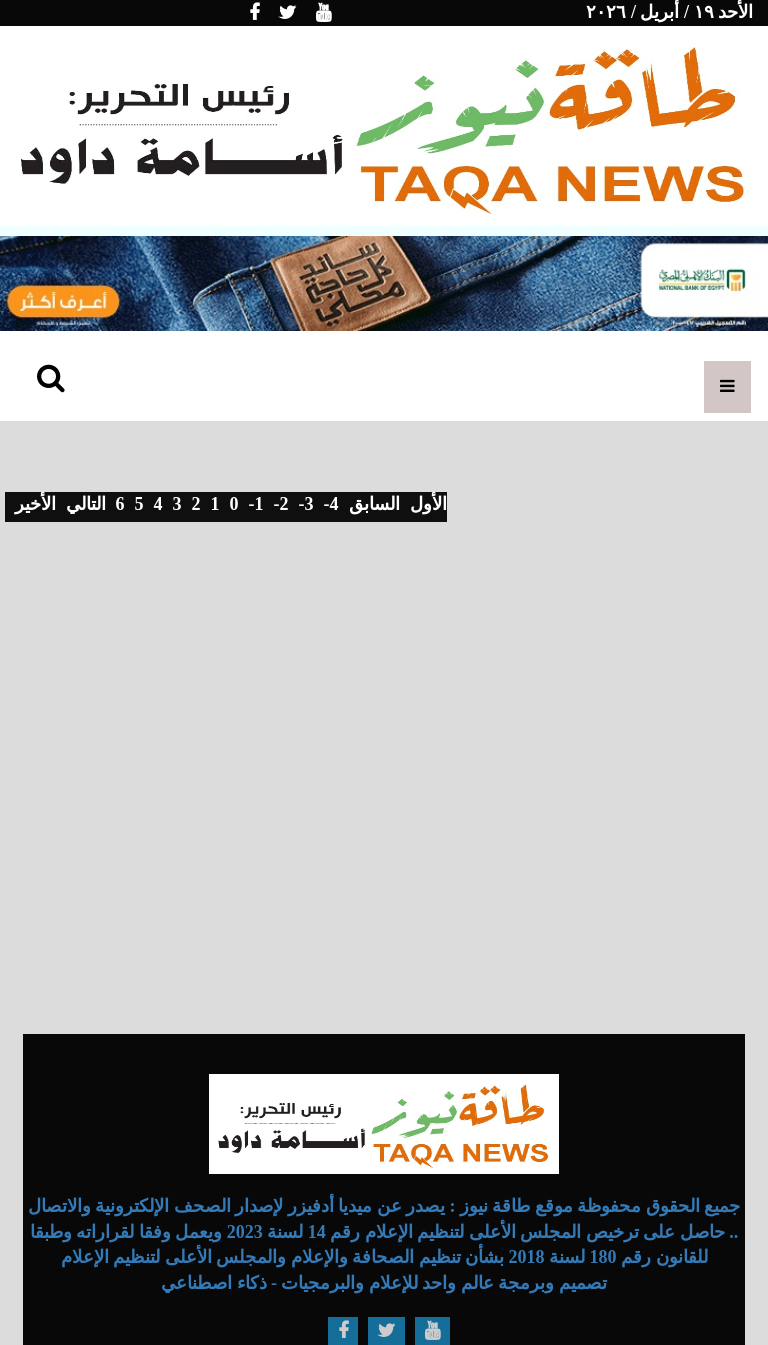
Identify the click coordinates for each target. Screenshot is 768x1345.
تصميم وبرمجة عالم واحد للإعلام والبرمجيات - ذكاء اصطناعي (384, 1283)
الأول (428, 504)
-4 (331, 504)
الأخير (35, 504)
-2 (281, 504)
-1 (256, 504)
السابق (374, 504)
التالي (86, 504)
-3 (306, 504)
